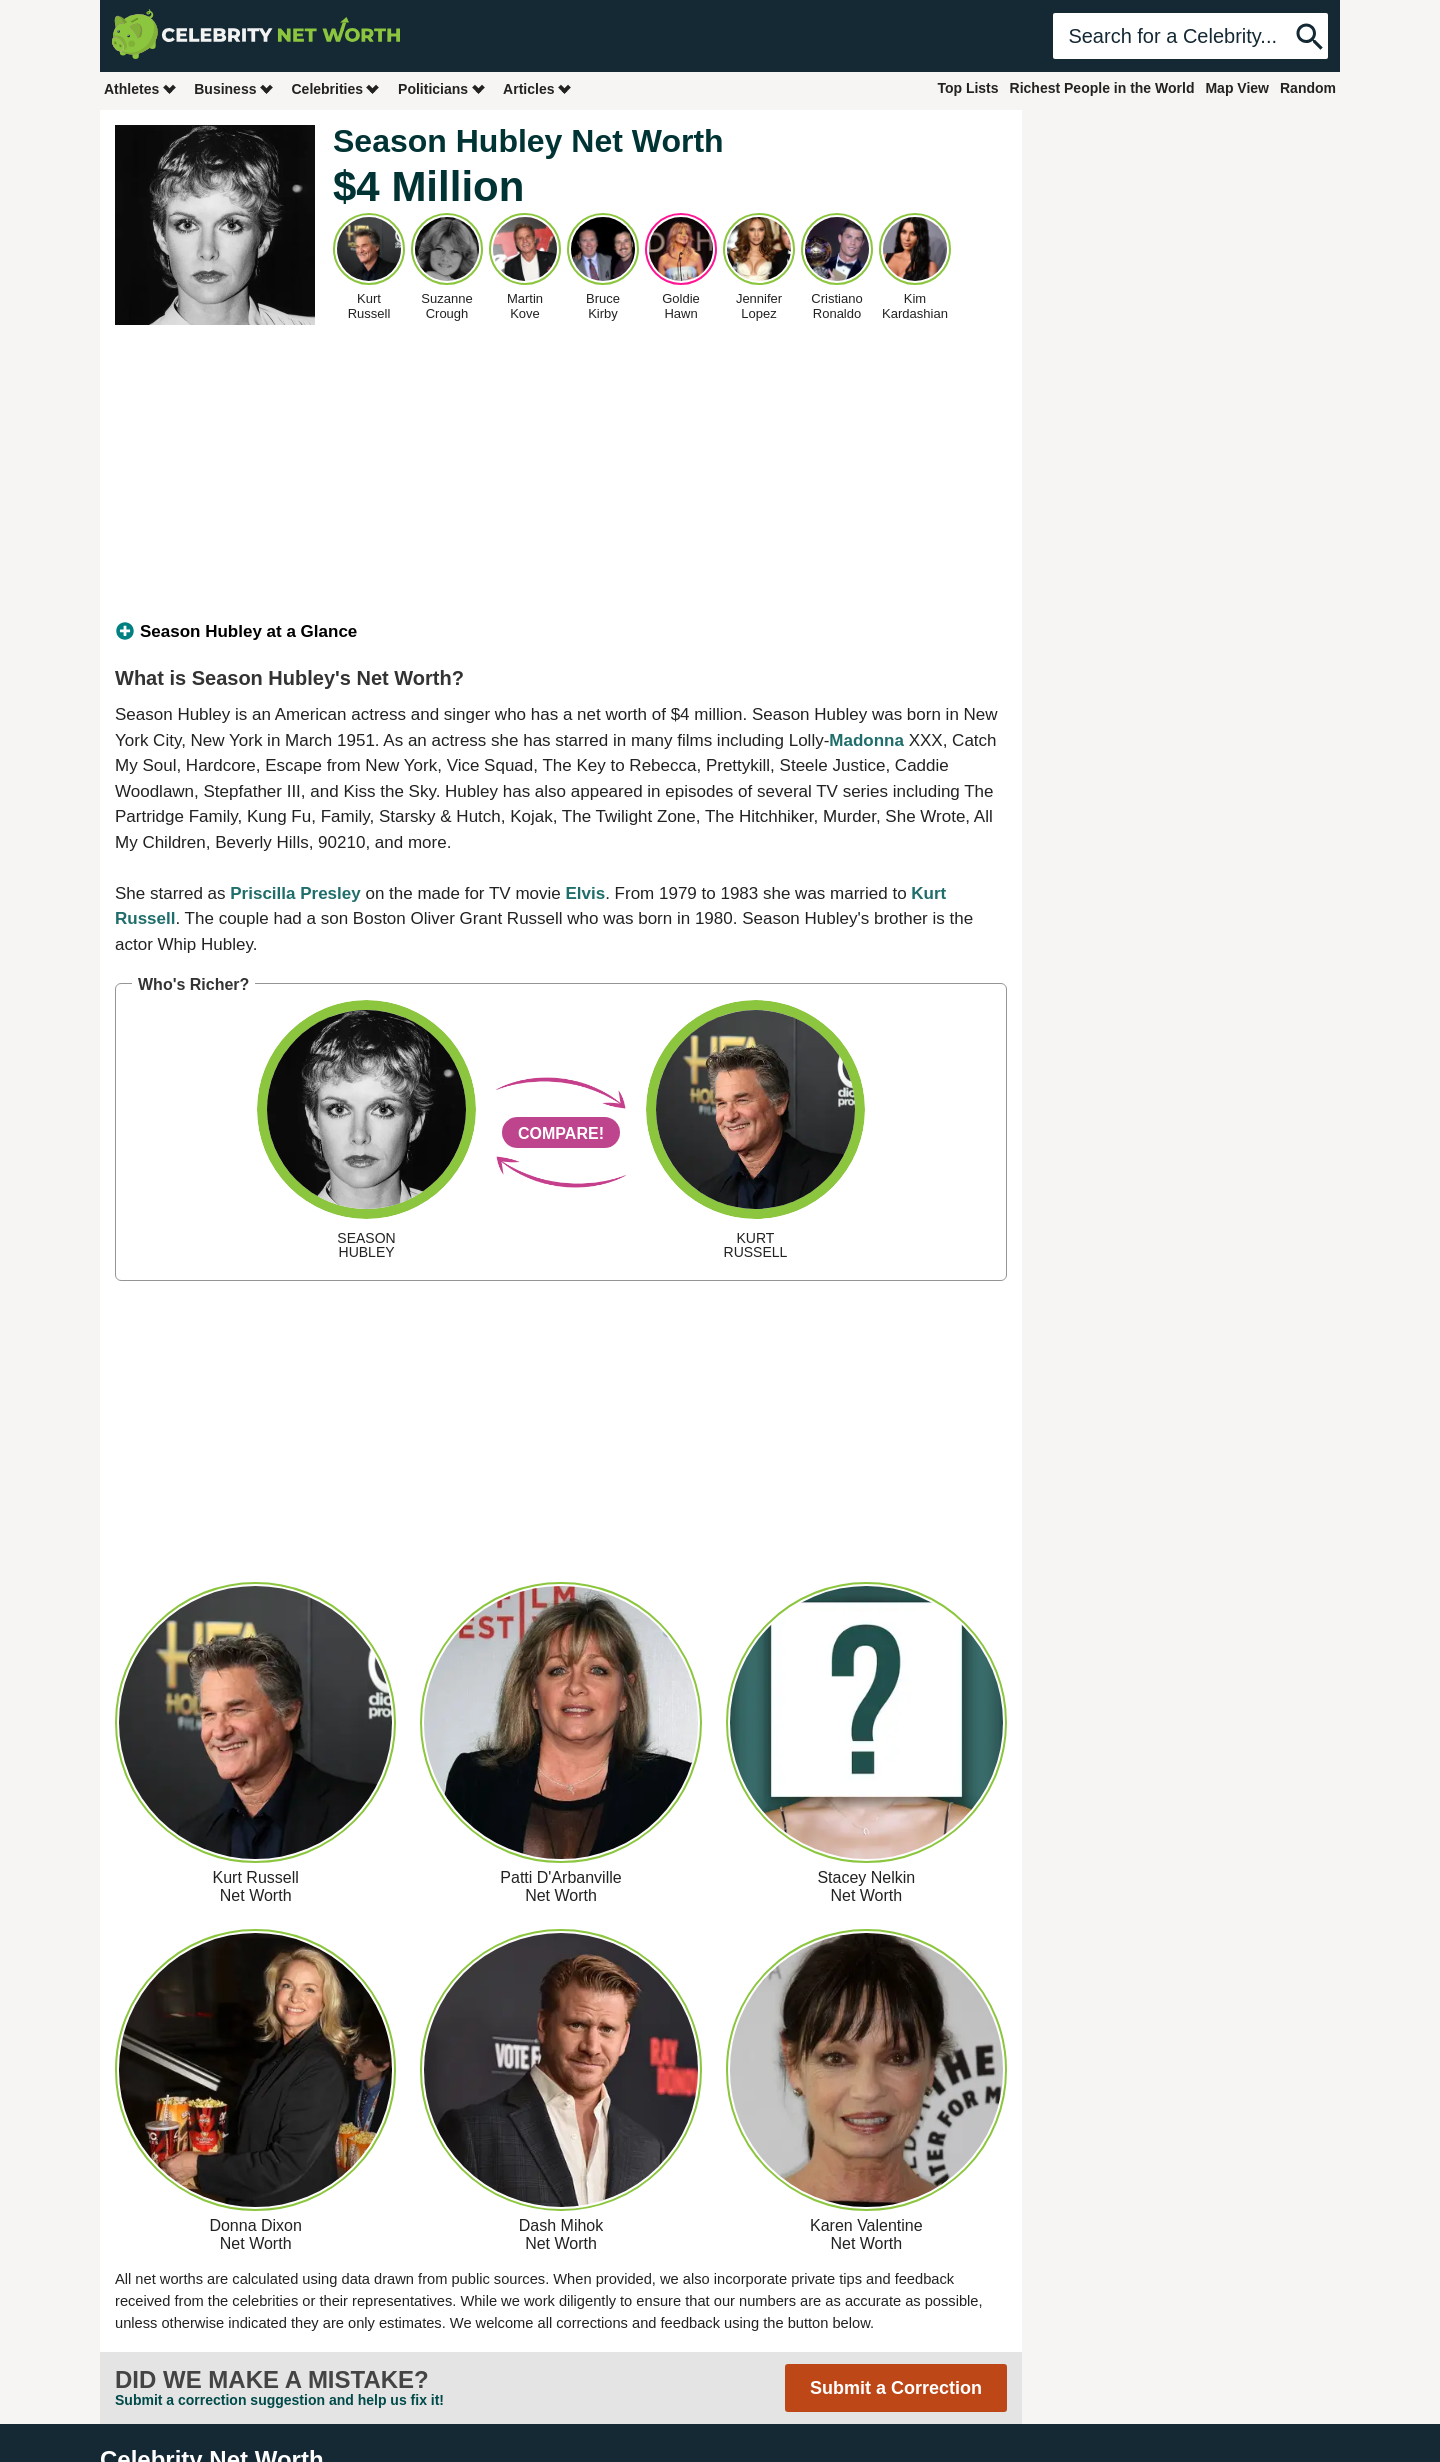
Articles (537, 88)
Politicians (442, 88)
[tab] (561, 632)
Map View (1237, 88)
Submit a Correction (896, 2388)
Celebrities (336, 88)
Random (1308, 88)
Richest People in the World (1102, 88)
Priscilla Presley (295, 893)
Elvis (585, 893)
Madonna (866, 740)
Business (234, 88)
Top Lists (967, 88)
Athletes (140, 88)
